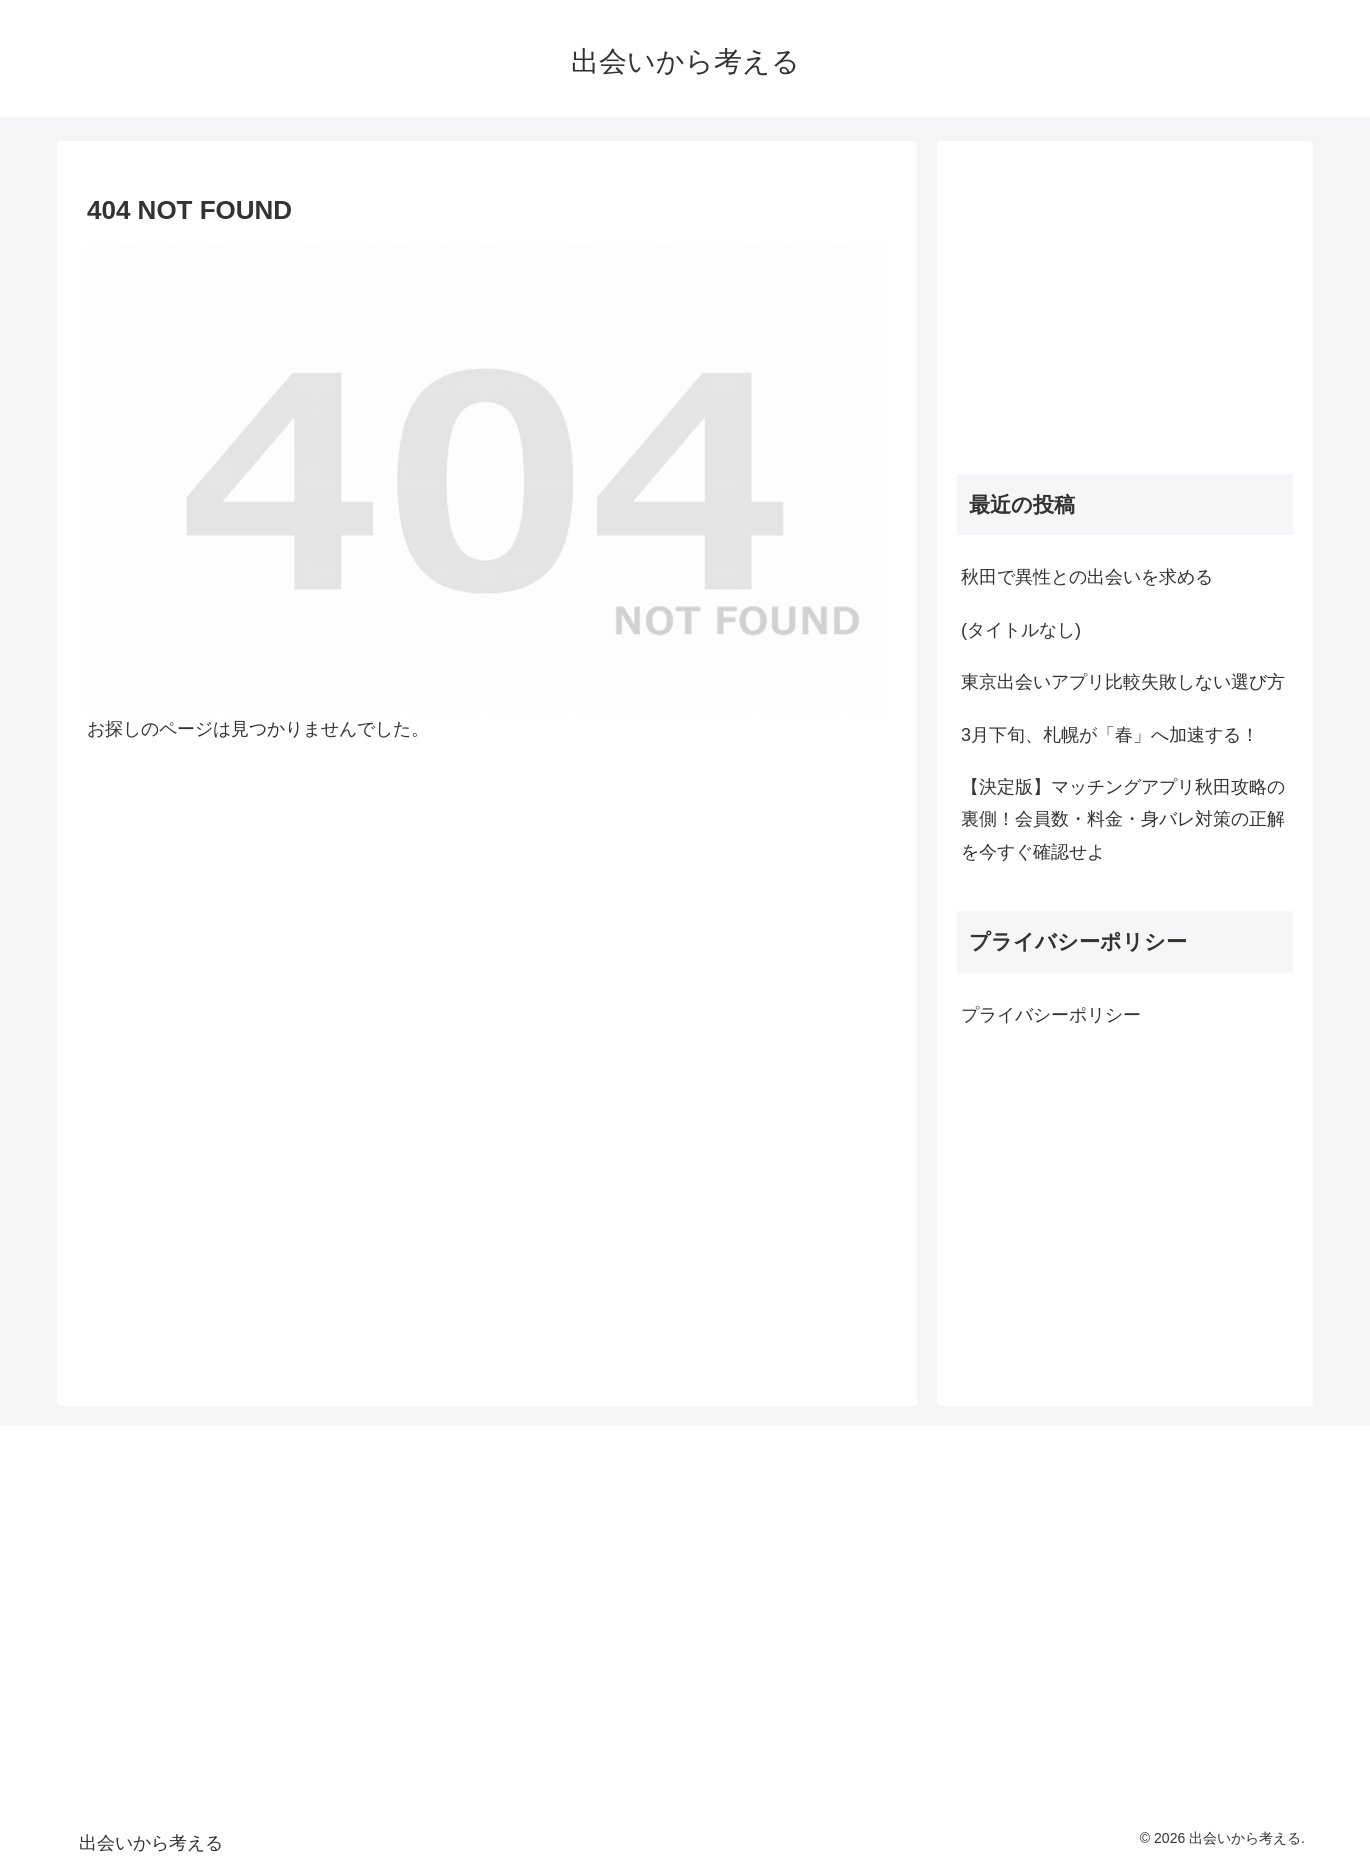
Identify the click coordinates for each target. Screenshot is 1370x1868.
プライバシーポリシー (1051, 1015)
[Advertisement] (1125, 301)
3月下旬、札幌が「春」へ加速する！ (1110, 735)
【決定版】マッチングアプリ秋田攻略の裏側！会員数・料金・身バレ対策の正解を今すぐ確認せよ (1123, 819)
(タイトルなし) (1021, 630)
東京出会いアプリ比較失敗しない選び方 (1123, 682)
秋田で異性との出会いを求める (1087, 577)
